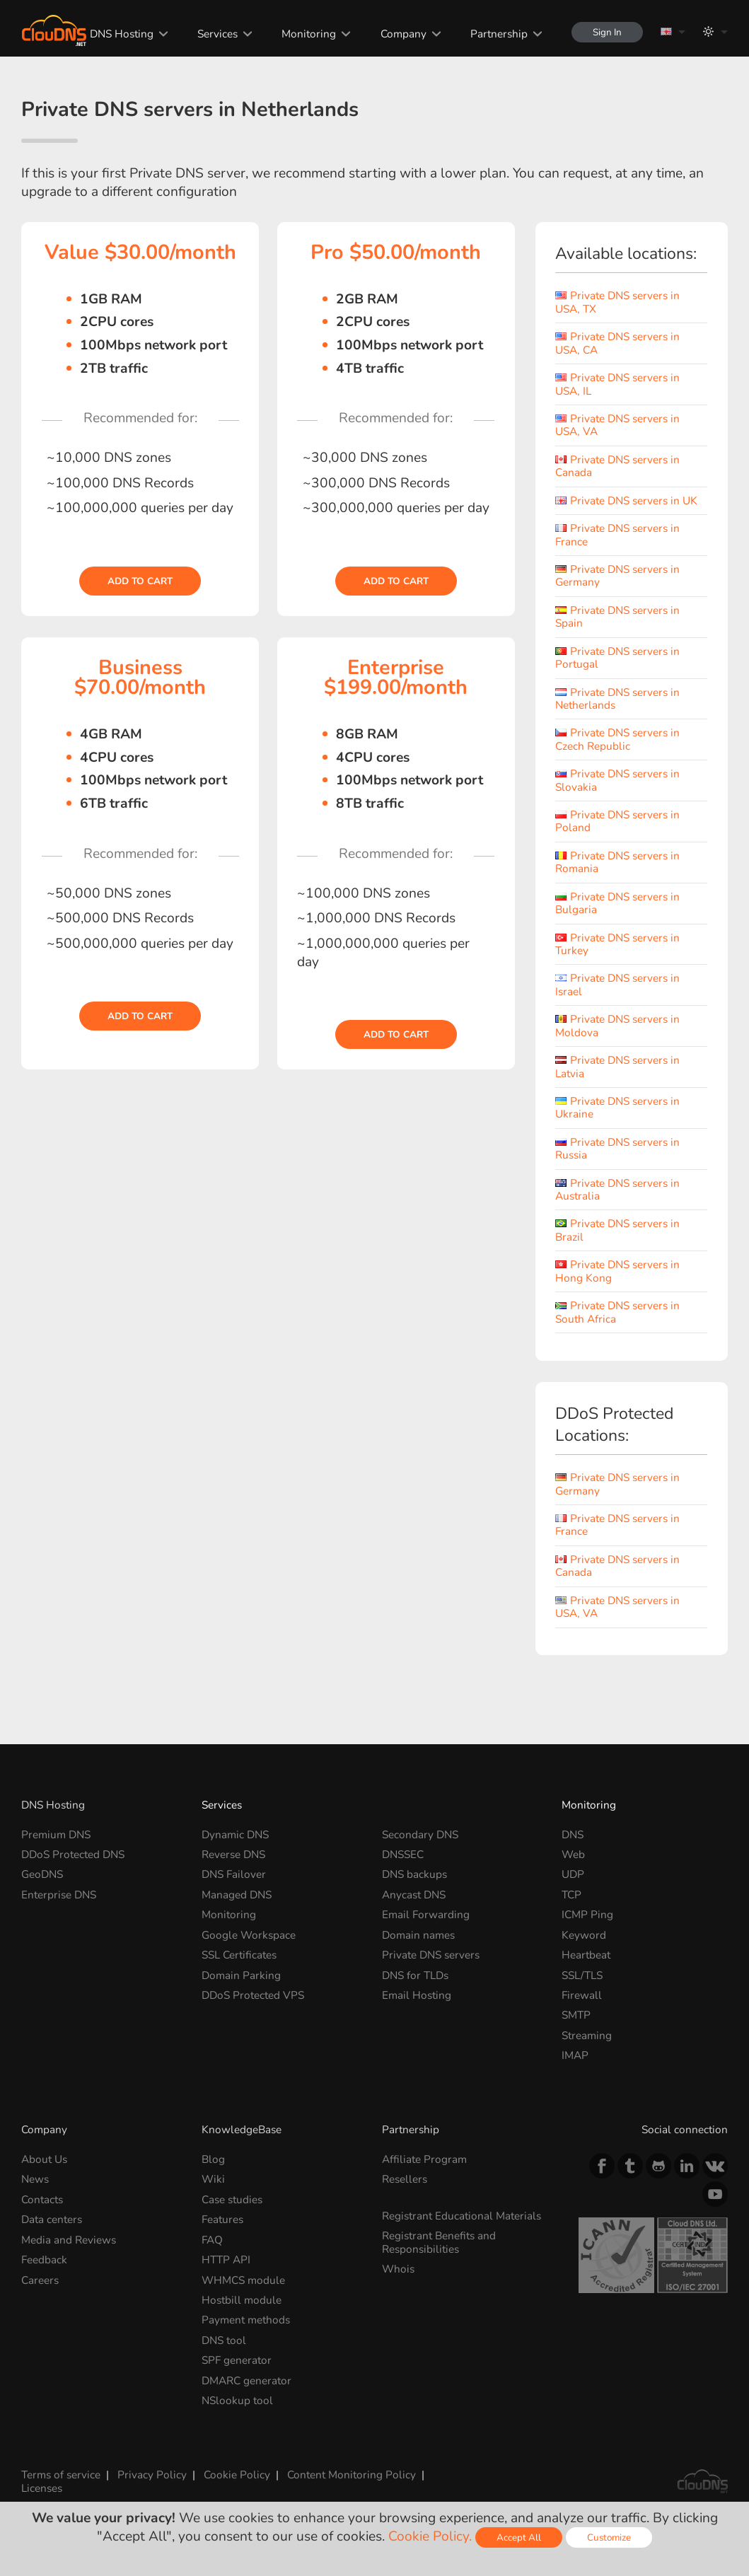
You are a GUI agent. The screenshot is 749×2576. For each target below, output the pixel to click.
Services (217, 33)
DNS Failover (234, 1874)
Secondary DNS (420, 1834)
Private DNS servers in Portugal (617, 657)
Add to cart (140, 581)
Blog (213, 2159)
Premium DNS (56, 1834)
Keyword (584, 1934)
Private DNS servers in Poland (617, 821)
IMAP (575, 2055)
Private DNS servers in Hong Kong (617, 1270)
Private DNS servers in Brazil (617, 1229)
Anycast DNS (414, 1894)
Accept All (519, 2537)
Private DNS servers (431, 1954)
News (35, 2178)
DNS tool (224, 2340)
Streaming (587, 2035)
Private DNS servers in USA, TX (617, 301)
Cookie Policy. (430, 2536)
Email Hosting (416, 1995)
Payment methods (246, 2319)
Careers (40, 2279)
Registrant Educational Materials (461, 2215)
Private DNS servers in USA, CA (617, 342)
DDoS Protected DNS (72, 1854)
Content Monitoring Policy (351, 2474)
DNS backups (414, 1874)
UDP (573, 1874)
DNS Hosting (121, 33)
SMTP (576, 2014)
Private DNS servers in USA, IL (617, 384)
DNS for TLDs (415, 1975)
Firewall (582, 1995)
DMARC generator (246, 2380)
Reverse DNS (233, 1854)
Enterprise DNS (58, 1894)
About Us (44, 2159)
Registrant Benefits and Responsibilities (439, 2242)
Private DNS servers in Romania (617, 862)
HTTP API (226, 2259)
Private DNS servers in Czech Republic (617, 739)
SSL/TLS (582, 1975)
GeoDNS (42, 1874)
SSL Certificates (239, 1954)
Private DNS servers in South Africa (617, 1311)
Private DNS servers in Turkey (617, 944)
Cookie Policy (237, 2474)
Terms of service (60, 2474)
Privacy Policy (152, 2474)
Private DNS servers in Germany (617, 575)
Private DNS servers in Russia (617, 1148)
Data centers (51, 2219)
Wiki (213, 2178)
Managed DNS (237, 1894)
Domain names (418, 1934)
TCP (571, 1894)
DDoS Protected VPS (253, 1995)
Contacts (42, 2199)
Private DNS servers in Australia (617, 1189)
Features (222, 2219)
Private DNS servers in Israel (617, 984)
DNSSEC (403, 1854)
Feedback (44, 2259)
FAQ (212, 2239)
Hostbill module (241, 2299)
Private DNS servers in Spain (617, 616)
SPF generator (237, 2359)
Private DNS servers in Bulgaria (617, 903)
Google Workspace (249, 1934)
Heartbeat (586, 1954)
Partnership (499, 33)
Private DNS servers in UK (626, 500)
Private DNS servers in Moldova (617, 1025)
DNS (572, 1834)
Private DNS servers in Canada (617, 466)
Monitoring (308, 33)
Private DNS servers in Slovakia (617, 780)
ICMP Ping (587, 1914)
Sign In (607, 32)
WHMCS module (243, 2279)
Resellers (404, 2178)
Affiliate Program (424, 2159)
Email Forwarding (426, 1914)
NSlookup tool (237, 2400)
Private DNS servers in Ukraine (617, 1107)
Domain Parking (241, 1975)
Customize (609, 2537)
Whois (398, 2268)
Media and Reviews (68, 2239)
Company (403, 33)
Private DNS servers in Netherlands (617, 698)
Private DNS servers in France (617, 534)
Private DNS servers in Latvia (617, 1066)
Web (573, 1854)
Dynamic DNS (235, 1834)
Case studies (232, 2199)
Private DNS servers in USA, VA (617, 425)
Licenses (41, 2488)
